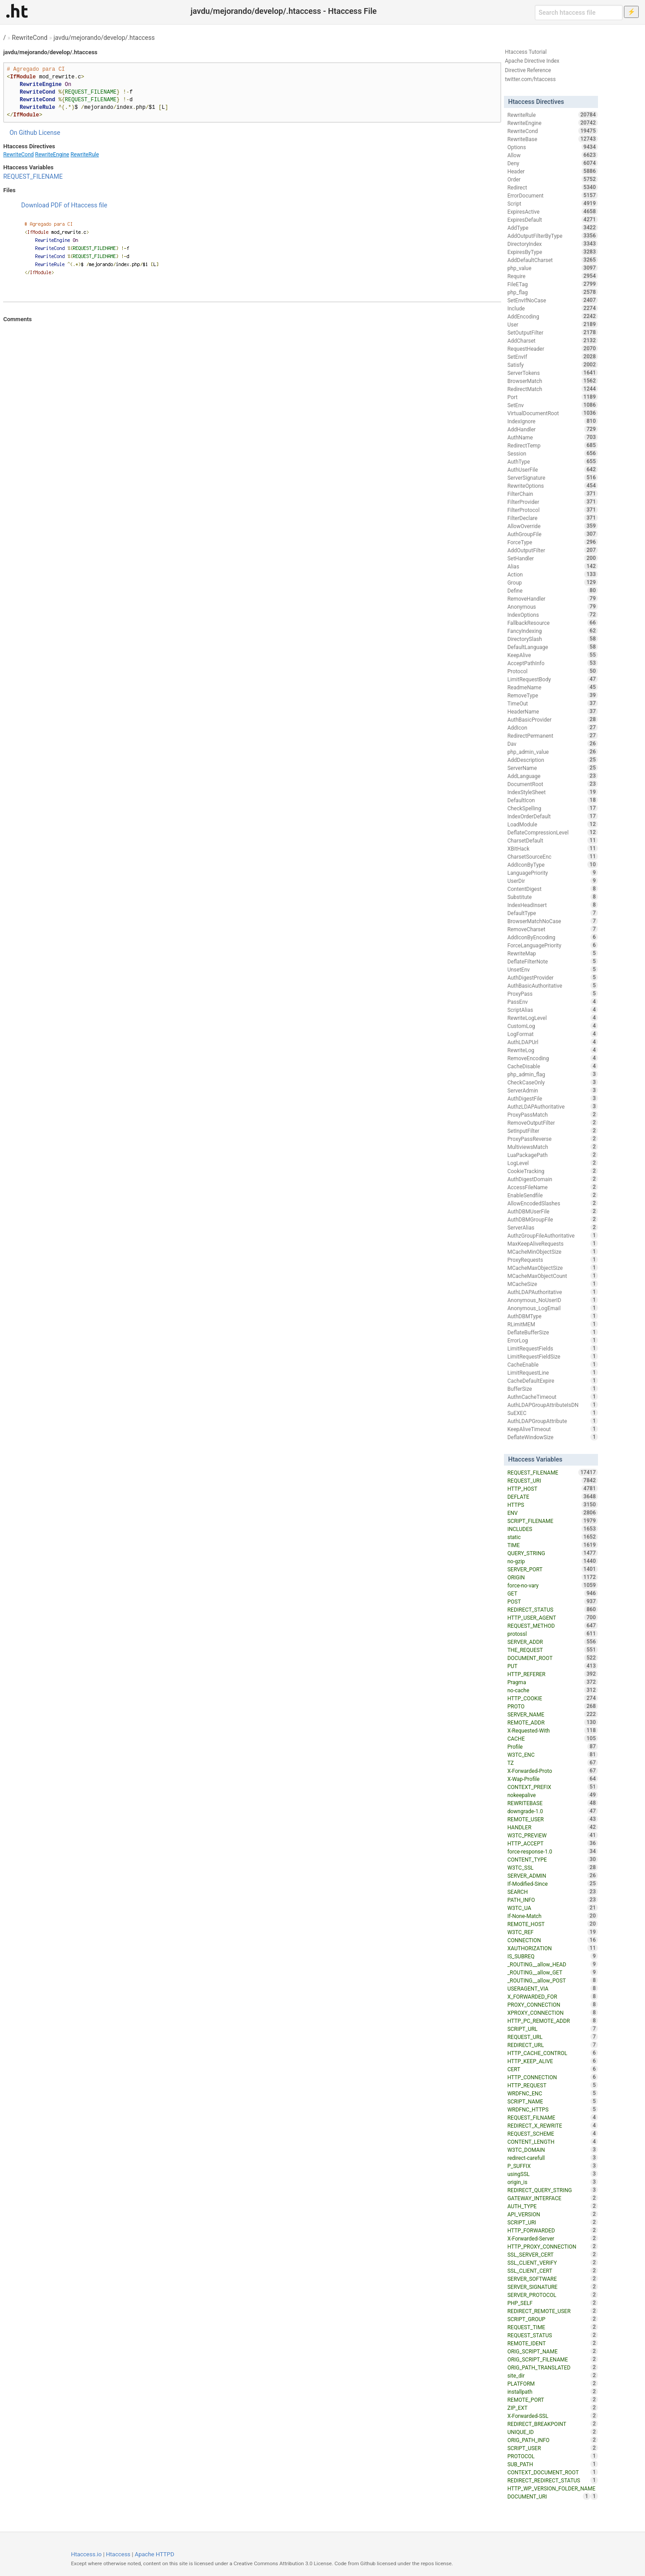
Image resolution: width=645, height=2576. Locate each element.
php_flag (552, 292)
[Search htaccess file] (579, 12)
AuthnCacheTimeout (552, 1396)
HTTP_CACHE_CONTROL (552, 2052)
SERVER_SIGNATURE (552, 2286)
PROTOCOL (552, 2456)
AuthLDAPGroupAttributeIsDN (552, 1404)
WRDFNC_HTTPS (552, 2109)
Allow (552, 155)
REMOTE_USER (552, 1819)
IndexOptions (552, 614)
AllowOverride (552, 525)
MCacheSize (552, 1283)
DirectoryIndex (552, 243)
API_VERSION (552, 2214)
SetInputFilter (552, 1130)
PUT (552, 1665)
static (552, 1536)
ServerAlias (552, 1227)
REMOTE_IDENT (552, 2343)
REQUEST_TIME (552, 2327)
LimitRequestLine (552, 1372)
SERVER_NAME (552, 1714)
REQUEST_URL (552, 2036)
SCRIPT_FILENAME (552, 1520)
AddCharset (552, 340)
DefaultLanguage (552, 646)
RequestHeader (552, 348)
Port (552, 396)
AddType (552, 227)
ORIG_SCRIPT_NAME (552, 2351)
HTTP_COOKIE (552, 1698)
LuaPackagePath (552, 1154)
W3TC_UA (552, 1907)
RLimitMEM (552, 1324)
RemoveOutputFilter (552, 1122)
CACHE (552, 1738)
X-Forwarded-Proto (552, 1770)
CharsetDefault (552, 840)
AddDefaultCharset (552, 259)
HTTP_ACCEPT (552, 1843)
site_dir (552, 2375)
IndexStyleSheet (552, 792)
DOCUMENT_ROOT (552, 1657)
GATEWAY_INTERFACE (552, 2198)
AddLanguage (552, 775)
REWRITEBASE (552, 1802)
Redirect (552, 187)
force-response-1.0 (552, 1851)
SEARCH (552, 1891)
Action (552, 574)
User (552, 324)
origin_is (552, 2181)
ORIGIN (552, 1577)
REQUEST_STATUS (552, 2335)
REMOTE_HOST (552, 1923)
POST (552, 1601)
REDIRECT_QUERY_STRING (552, 2189)
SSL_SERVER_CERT (552, 2254)
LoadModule (552, 824)
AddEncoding (552, 316)
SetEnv (552, 405)
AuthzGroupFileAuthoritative (552, 1235)
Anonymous (552, 606)
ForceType (552, 542)
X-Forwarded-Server (552, 2238)
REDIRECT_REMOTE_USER (552, 2310)
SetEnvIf (552, 356)
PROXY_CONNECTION (552, 2004)
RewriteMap (552, 953)
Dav (552, 743)
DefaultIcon (552, 800)
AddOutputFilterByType (552, 235)
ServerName (552, 767)
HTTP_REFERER (552, 1673)
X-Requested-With (552, 1730)
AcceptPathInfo (552, 663)
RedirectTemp (552, 445)
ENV (552, 1512)
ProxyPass (552, 993)
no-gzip (552, 1561)
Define (552, 590)
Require (552, 276)
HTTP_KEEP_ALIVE (552, 2060)
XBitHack (552, 848)
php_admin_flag (552, 1074)
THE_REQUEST (552, 1649)
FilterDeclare (552, 517)
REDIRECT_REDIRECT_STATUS (552, 2480)
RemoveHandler (552, 598)
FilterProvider (552, 501)
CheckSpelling (552, 808)
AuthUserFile (552, 469)
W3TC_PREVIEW (552, 1835)
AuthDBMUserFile (552, 1211)
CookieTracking (552, 1170)
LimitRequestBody (552, 679)
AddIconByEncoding (552, 937)
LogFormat (552, 1033)
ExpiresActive (552, 211)
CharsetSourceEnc (552, 856)
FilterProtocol (552, 509)
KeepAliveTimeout (552, 1428)
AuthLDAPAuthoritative (552, 1291)
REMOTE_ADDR (552, 1722)
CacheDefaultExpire (552, 1380)
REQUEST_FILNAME (552, 2117)
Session (552, 453)
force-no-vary (552, 1585)
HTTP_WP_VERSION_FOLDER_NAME (552, 2489)
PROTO (552, 1706)
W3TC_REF (552, 1931)
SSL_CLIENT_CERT (552, 2270)
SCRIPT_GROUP (552, 2318)
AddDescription (552, 759)
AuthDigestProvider (552, 977)
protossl (552, 1633)
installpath (552, 2391)
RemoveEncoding (552, 1058)
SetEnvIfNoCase (552, 300)
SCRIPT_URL (552, 2028)
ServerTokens (552, 372)
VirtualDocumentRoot (552, 413)
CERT (552, 2069)
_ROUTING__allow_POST (552, 1980)
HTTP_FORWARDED (552, 2230)
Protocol (552, 671)
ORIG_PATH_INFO (552, 2439)
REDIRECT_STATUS (552, 1609)
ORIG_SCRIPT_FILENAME (552, 2359)
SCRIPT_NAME (552, 2101)
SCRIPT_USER (552, 2447)
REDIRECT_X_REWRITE (552, 2125)
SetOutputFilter (552, 332)
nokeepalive (552, 1794)
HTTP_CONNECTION (552, 2077)
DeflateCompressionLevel (552, 832)
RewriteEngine (52, 154)
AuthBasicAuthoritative (552, 985)
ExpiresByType (552, 251)
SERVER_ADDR (552, 1641)
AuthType (552, 461)
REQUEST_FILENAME (33, 176)
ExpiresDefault (552, 219)
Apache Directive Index (532, 61)
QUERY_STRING (552, 1553)
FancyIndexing (552, 630)
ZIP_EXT (552, 2407)
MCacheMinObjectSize (552, 1251)
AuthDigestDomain (552, 1179)
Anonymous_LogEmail (552, 1308)
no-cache (552, 1690)
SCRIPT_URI (552, 2222)
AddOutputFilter (552, 550)
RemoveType (552, 695)
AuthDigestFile (552, 1098)
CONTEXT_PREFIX (552, 1786)
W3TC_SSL (552, 1867)
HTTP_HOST (552, 1488)
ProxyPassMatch (552, 1114)
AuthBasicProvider (552, 719)
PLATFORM (552, 2383)
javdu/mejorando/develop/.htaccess (104, 37)
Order (552, 179)
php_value (552, 267)
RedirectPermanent (552, 735)
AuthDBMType (552, 1316)
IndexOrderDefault (552, 816)
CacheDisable (552, 1066)
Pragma (552, 1682)
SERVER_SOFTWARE (552, 2278)
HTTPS (552, 1504)
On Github (23, 132)
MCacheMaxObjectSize (552, 1267)
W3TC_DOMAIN (552, 2149)
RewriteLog (552, 1050)
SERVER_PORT (552, 1569)
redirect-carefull (552, 2157)
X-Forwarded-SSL (552, 2415)
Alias (552, 566)
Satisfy (552, 364)
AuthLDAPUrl (552, 1041)
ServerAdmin (552, 1090)
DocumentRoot (552, 783)
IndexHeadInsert (552, 904)
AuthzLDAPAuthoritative (552, 1106)
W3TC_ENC (552, 1754)
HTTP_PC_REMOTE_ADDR (552, 2020)
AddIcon (552, 727)
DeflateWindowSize (552, 1437)
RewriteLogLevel (552, 1017)
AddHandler (552, 429)
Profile (552, 1746)
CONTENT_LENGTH (552, 2141)
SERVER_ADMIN (552, 1875)
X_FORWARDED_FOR (552, 1996)
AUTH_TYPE (552, 2206)
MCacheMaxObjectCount (552, 1275)
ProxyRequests (552, 1259)
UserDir (552, 880)
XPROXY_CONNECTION (552, 2012)
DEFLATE (552, 1496)
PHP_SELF (552, 2302)
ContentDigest (552, 888)
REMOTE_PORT (552, 2399)
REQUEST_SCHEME (552, 2133)
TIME (552, 1544)
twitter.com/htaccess (530, 79)
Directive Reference (528, 70)
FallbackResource (552, 622)
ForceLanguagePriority (552, 945)
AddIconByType (552, 864)
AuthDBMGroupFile (552, 1219)
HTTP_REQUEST (552, 2085)
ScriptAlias (552, 1009)
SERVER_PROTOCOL (552, 2294)
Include (552, 308)
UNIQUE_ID (552, 2431)
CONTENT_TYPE (552, 1859)
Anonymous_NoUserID (552, 1299)
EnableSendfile (552, 1195)
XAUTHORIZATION (552, 1948)
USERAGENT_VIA (552, 1988)
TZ (552, 1762)
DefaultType (552, 912)
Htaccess (118, 2554)
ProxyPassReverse (552, 1138)
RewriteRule (84, 154)
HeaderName (552, 711)
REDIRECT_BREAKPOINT (552, 2423)
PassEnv (552, 1001)
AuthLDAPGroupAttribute (552, 1420)
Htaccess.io (86, 2554)
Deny (552, 163)
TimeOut (552, 703)
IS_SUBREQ (552, 1956)
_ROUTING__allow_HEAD (552, 1964)
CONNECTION (552, 1940)
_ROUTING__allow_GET (552, 1972)
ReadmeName (552, 687)
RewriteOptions (552, 485)
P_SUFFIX (552, 2165)
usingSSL (552, 2173)
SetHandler (552, 558)
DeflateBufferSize (552, 1332)
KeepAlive (552, 654)
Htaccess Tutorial (525, 52)
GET (552, 1593)
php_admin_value (552, 751)
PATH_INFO (552, 1899)
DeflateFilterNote (552, 961)
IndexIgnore (552, 421)
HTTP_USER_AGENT (552, 1617)
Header (552, 171)
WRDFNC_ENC (552, 2093)
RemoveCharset (552, 929)
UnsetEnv (552, 969)
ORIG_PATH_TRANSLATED (552, 2367)
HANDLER (552, 1827)
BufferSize (552, 1388)
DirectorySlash (552, 638)
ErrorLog (552, 1340)
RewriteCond (29, 37)
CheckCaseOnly (552, 1082)
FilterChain (552, 493)
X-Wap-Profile (552, 1778)
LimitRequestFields (552, 1348)
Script (552, 203)
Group (552, 582)
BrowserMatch (552, 380)
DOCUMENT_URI (548, 2496)
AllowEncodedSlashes (552, 1203)
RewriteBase (552, 138)
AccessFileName (552, 1187)
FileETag (552, 284)
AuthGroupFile (552, 534)
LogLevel (552, 1162)
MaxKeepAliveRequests (552, 1243)
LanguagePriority (552, 872)
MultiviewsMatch (552, 1146)
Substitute (552, 896)
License (49, 132)
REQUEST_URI (552, 1480)
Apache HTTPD (154, 2554)
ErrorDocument (552, 195)
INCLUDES (552, 1528)
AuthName (552, 437)
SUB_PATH (552, 2464)
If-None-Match (552, 1915)
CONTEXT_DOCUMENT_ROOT (552, 2472)
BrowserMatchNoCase (552, 921)
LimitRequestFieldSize (552, 1356)
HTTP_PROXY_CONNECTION (552, 2246)
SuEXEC (552, 1412)
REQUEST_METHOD (552, 1625)
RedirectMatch (552, 388)
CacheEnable (552, 1364)
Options (552, 147)
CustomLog (552, 1025)
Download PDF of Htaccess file (64, 205)
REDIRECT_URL (552, 2044)
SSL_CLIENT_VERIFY (552, 2262)
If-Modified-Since (552, 1883)
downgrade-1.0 (552, 1811)
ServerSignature (552, 477)
